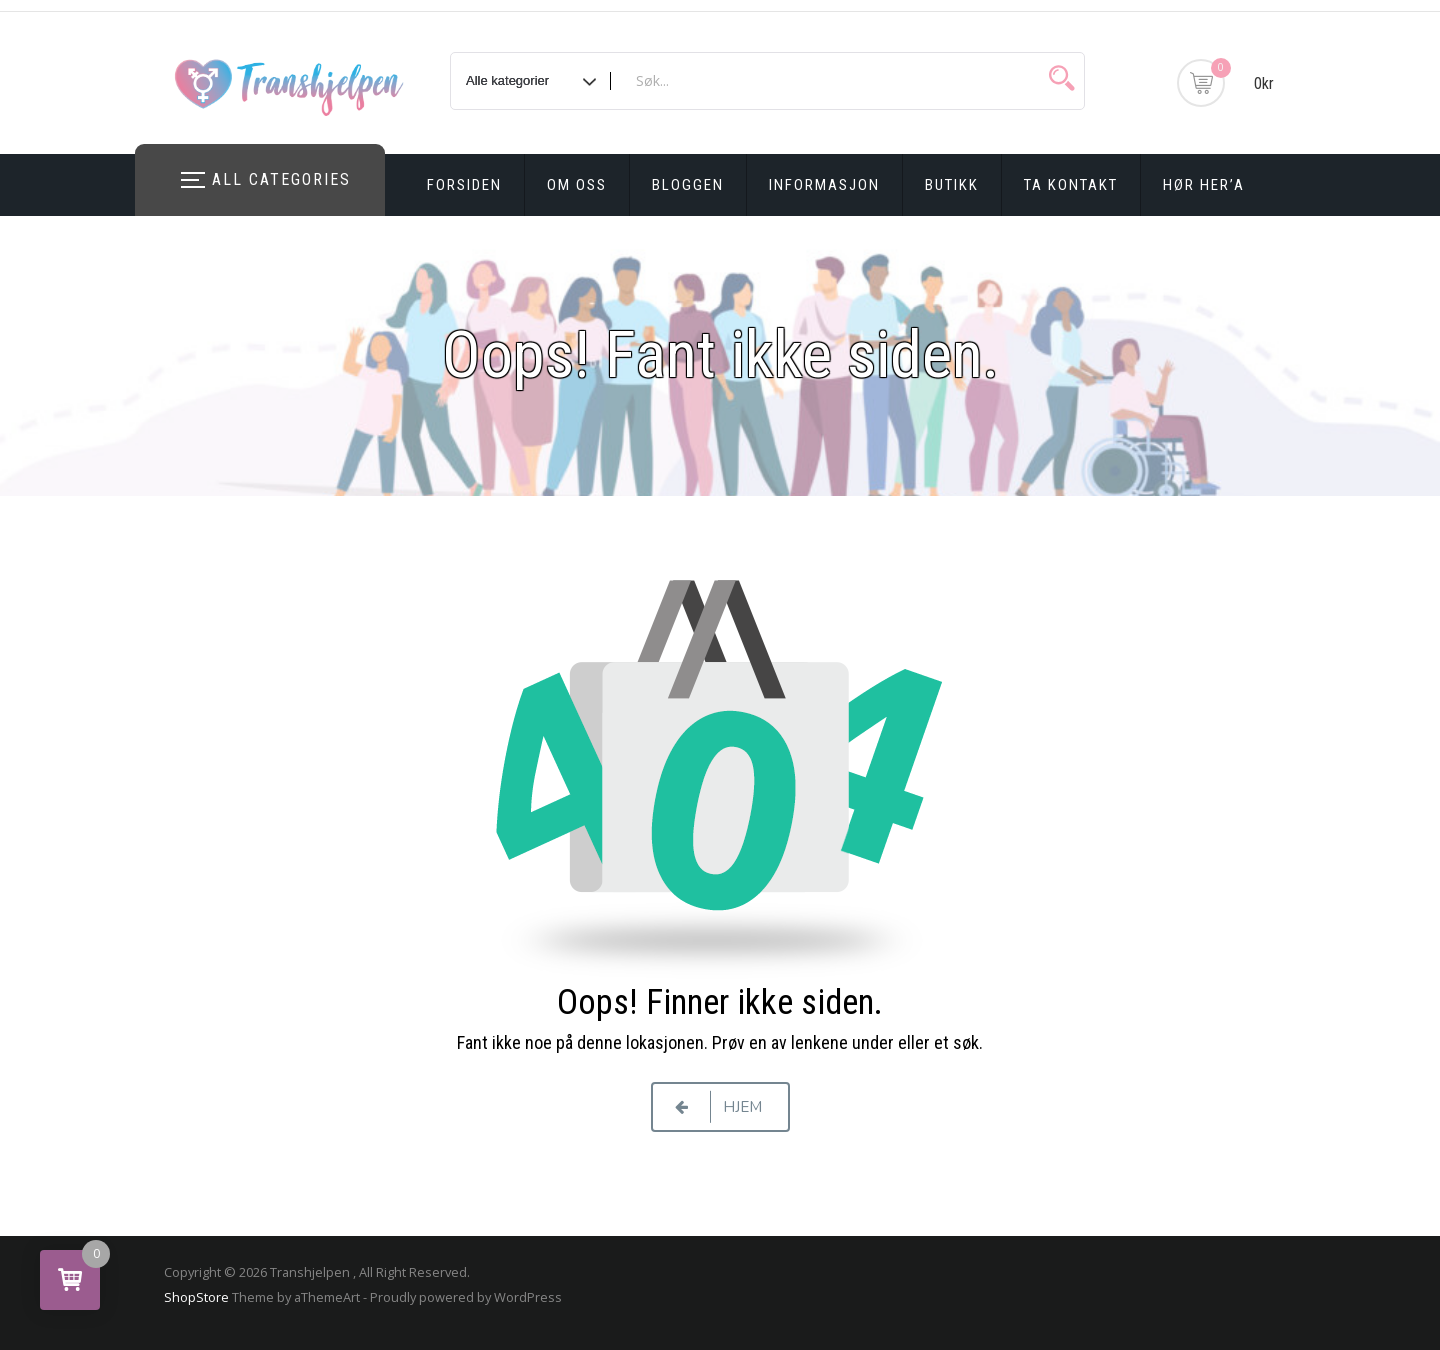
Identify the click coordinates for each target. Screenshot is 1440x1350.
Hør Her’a (1204, 185)
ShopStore (196, 1297)
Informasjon (824, 185)
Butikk (952, 185)
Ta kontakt (1071, 185)
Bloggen (688, 185)
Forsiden (464, 185)
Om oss (577, 185)
